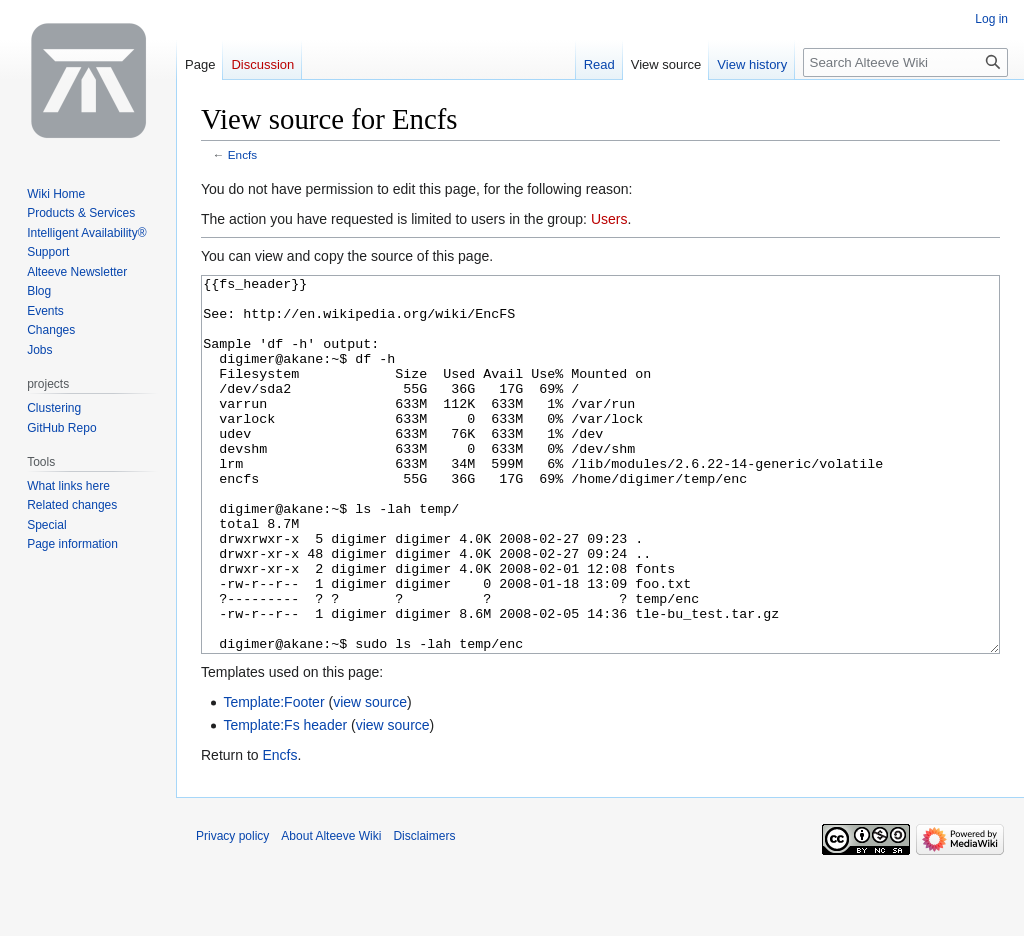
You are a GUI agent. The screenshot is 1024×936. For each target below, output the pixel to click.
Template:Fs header (285, 800)
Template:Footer (273, 777)
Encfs (242, 154)
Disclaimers (424, 911)
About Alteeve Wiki (331, 911)
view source (370, 777)
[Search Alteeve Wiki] (905, 62)
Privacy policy (232, 911)
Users (609, 219)
